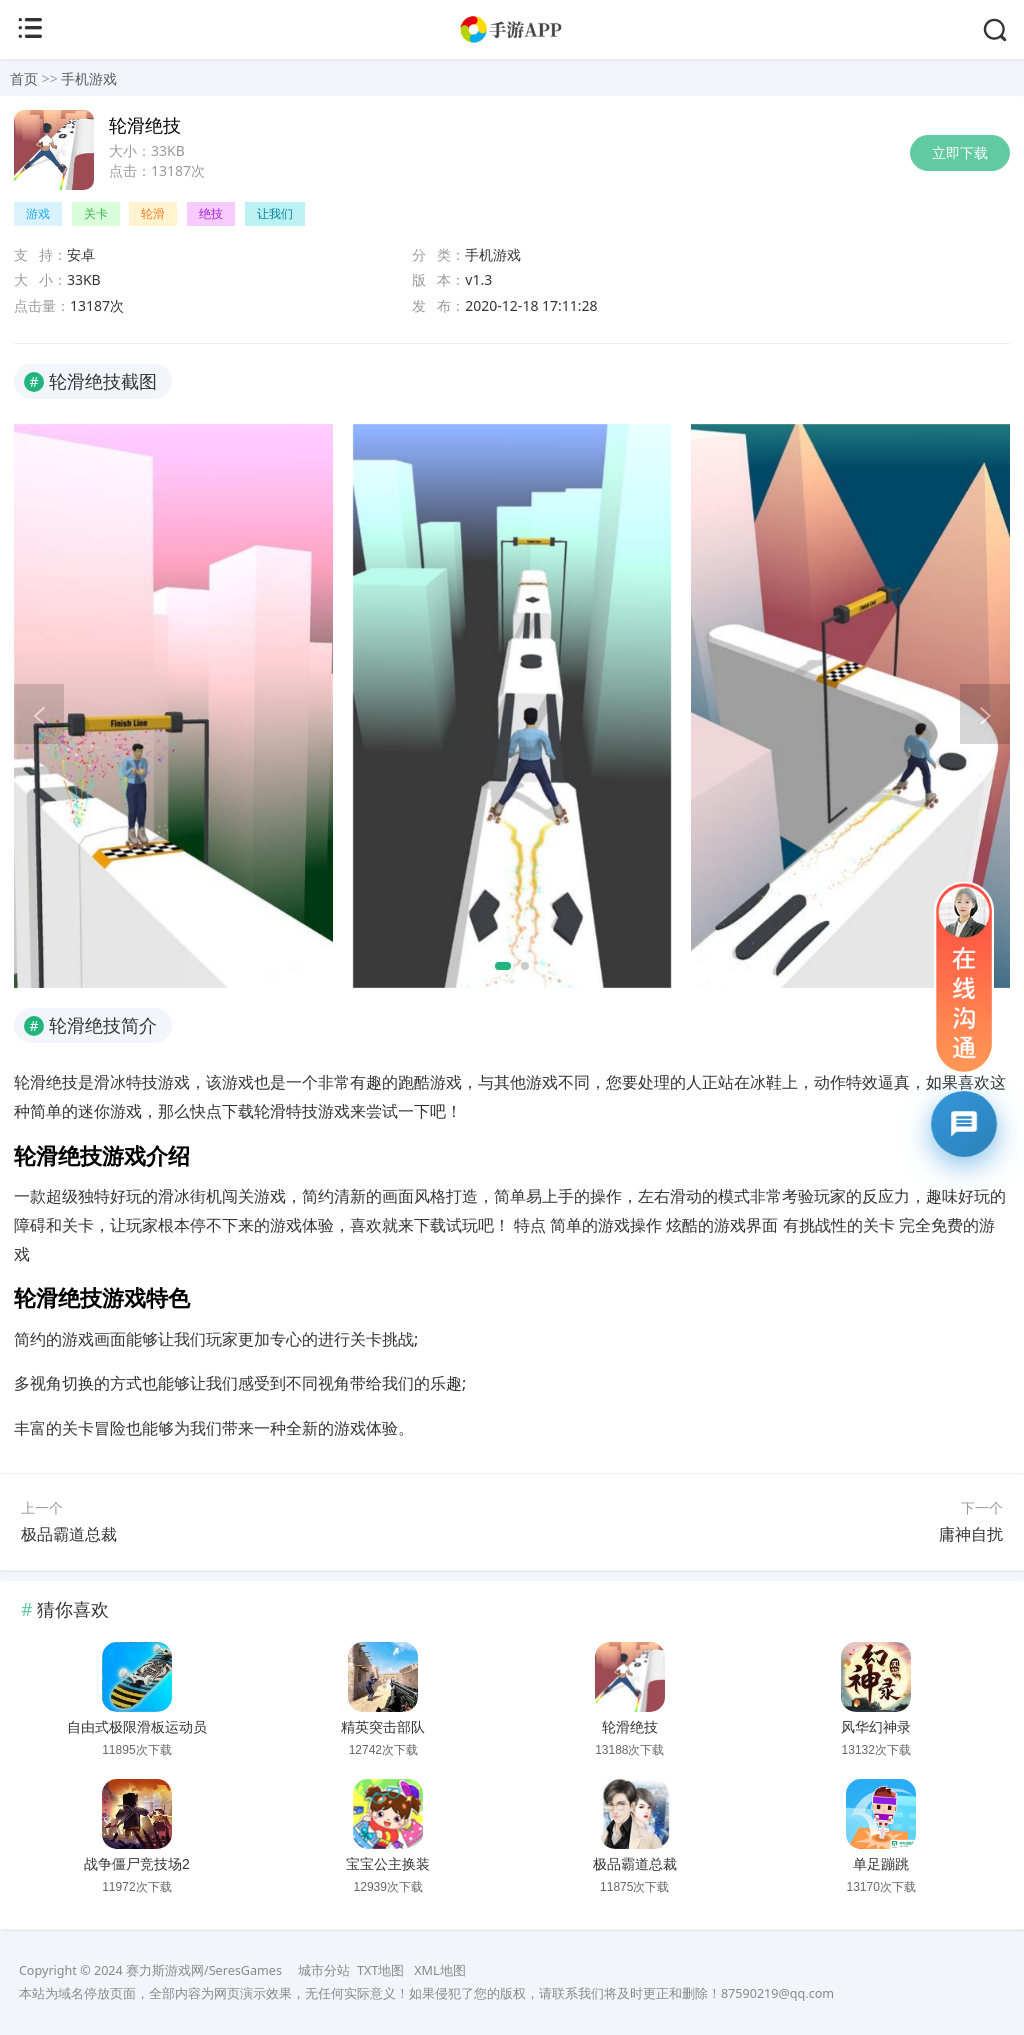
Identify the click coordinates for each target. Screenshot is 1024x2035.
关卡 (96, 213)
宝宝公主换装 (388, 1864)
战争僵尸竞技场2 (137, 1864)
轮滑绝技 (630, 1727)
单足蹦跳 (881, 1864)
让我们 (275, 213)
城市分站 (324, 1970)
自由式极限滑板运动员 (137, 1727)
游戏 (38, 213)
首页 (24, 78)
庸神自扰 (971, 1534)
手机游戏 (89, 78)
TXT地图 (380, 1970)
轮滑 (153, 213)
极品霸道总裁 (69, 1534)
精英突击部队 (383, 1727)
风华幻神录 (876, 1727)
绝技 (211, 213)
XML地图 (439, 1970)
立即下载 (960, 152)
